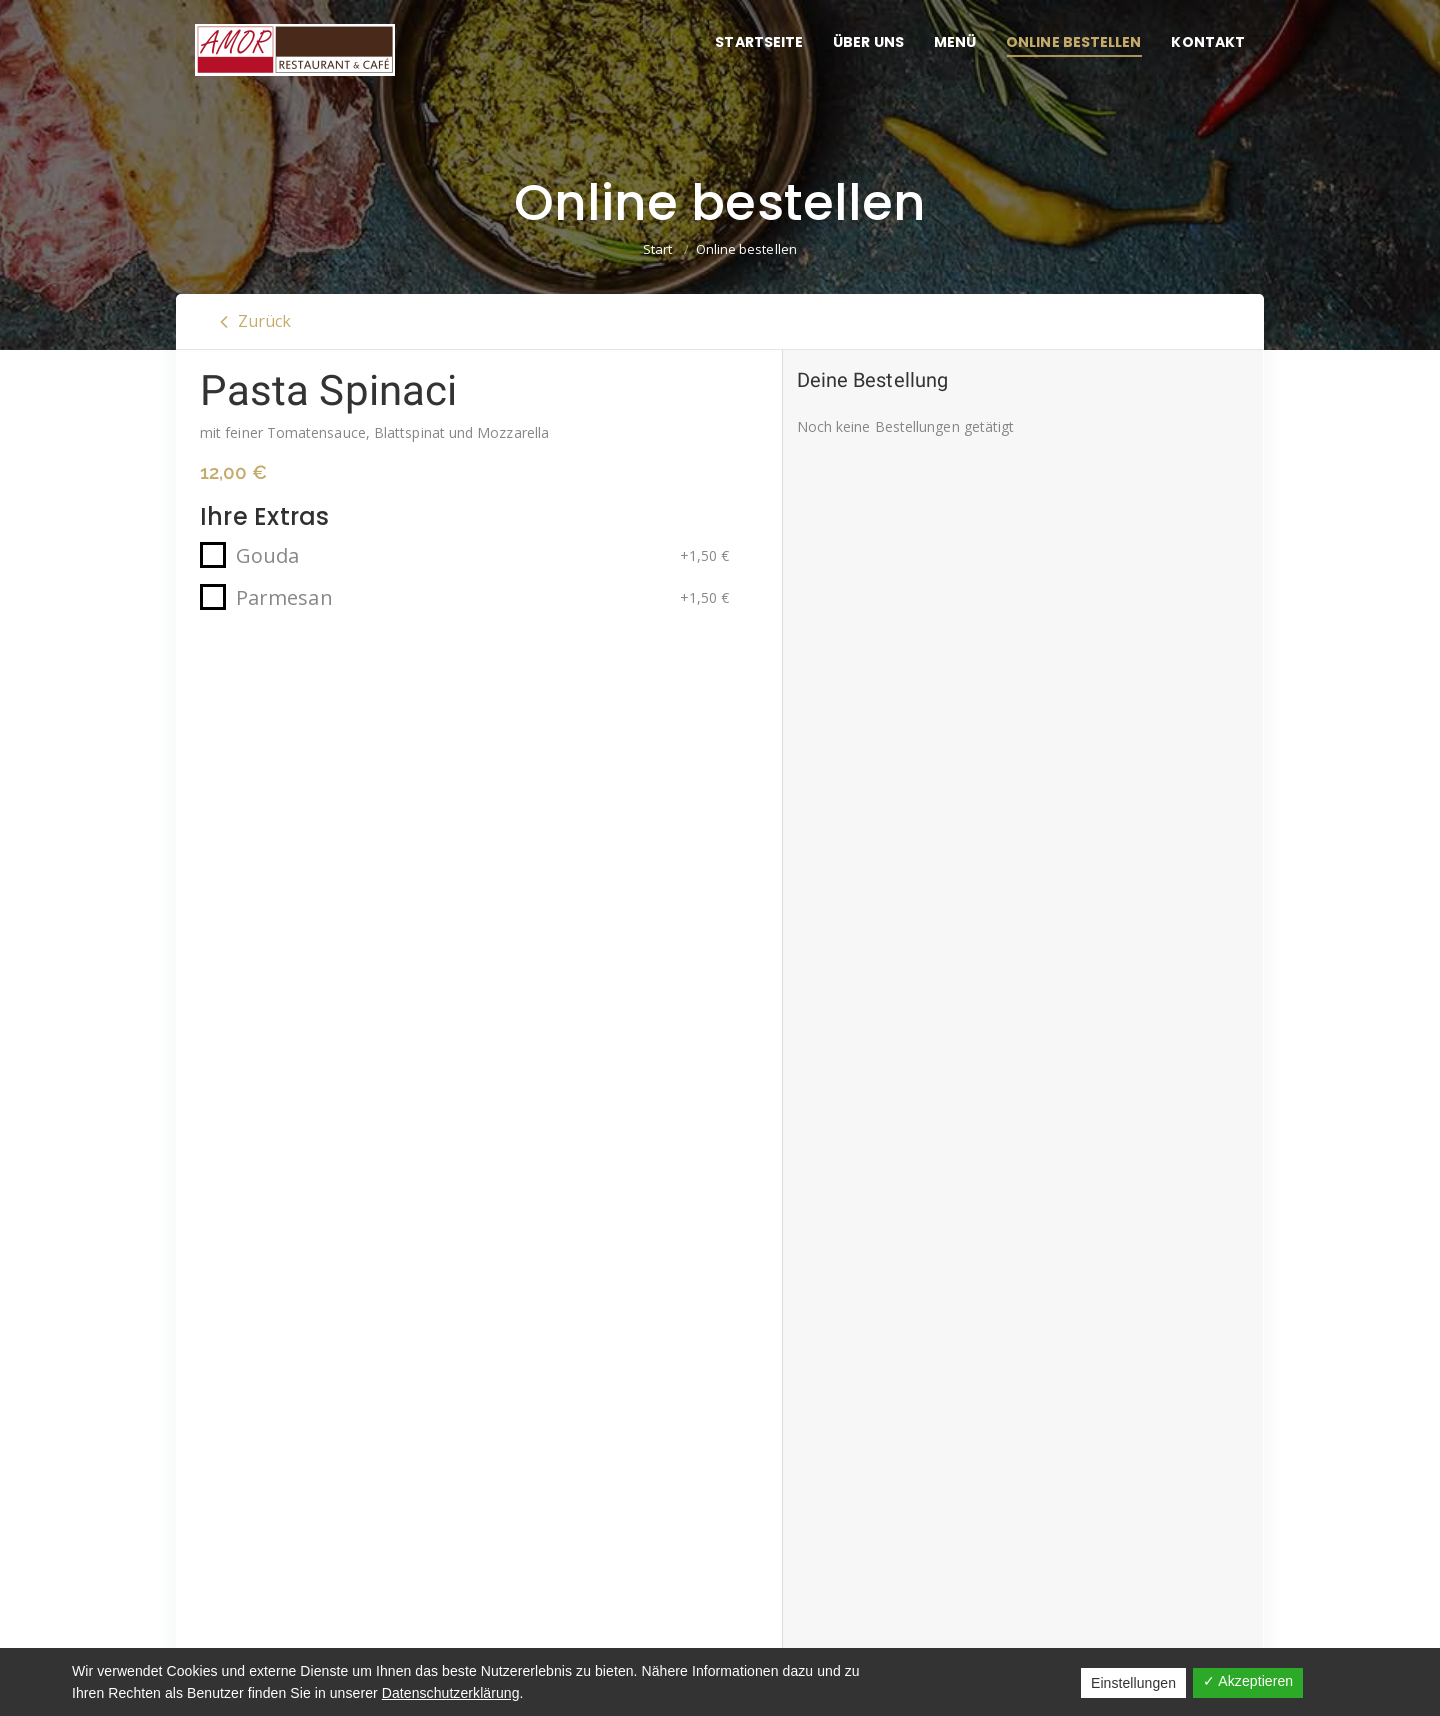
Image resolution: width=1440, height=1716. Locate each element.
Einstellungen (1133, 1683)
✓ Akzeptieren (1248, 1681)
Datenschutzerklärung (451, 1693)
